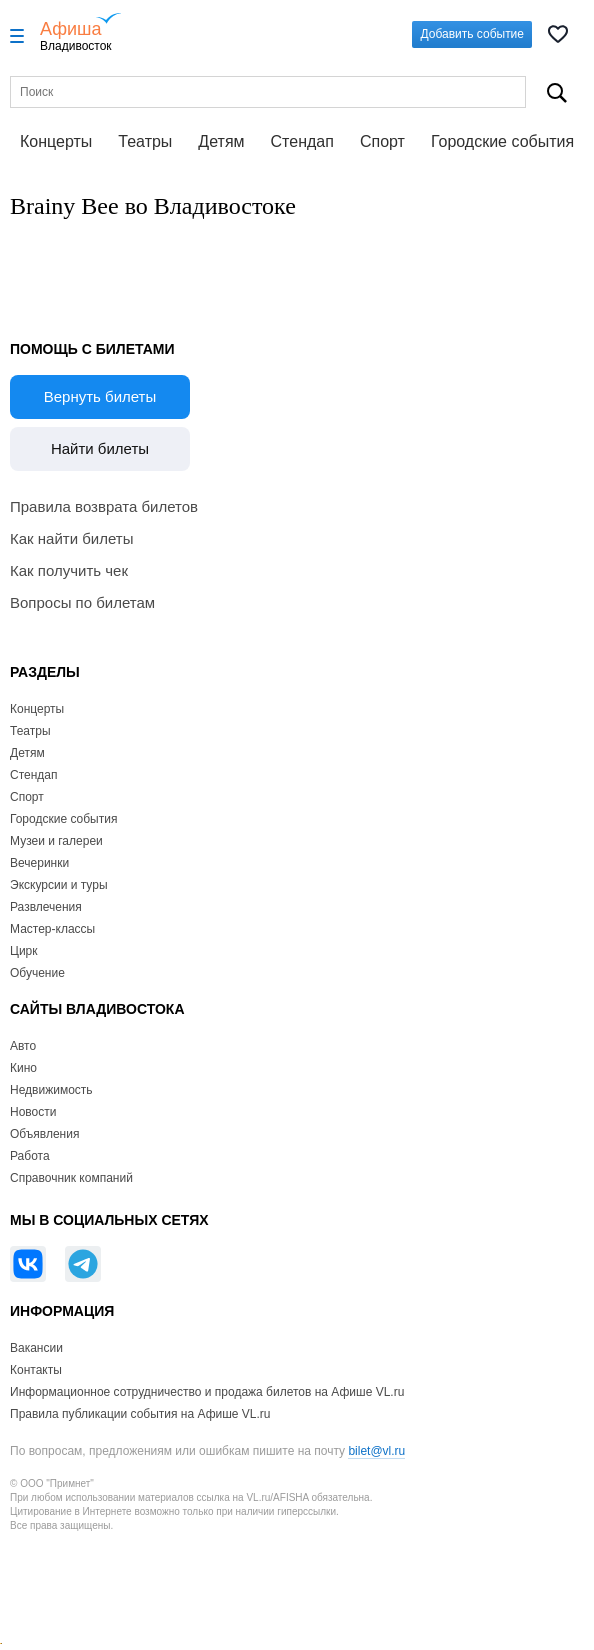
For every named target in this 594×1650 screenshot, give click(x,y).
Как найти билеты (71, 538)
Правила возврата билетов (104, 506)
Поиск (556, 92)
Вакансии (36, 1348)
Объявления (44, 1134)
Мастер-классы (52, 929)
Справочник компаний (71, 1178)
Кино (23, 1068)
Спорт (382, 141)
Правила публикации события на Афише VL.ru (140, 1414)
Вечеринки (39, 863)
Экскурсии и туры (59, 885)
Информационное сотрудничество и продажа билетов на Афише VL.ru (207, 1392)
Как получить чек (69, 570)
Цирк (24, 951)
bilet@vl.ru (376, 1451)
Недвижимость (51, 1090)
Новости (33, 1112)
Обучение (37, 973)
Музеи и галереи (56, 841)
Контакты (36, 1370)
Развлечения (46, 907)
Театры (145, 141)
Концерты (56, 141)
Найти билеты (100, 448)
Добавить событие (472, 34)
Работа (30, 1156)
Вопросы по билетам (82, 602)
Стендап (302, 141)
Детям (221, 141)
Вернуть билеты (100, 396)
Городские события (502, 141)
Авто (23, 1046)
